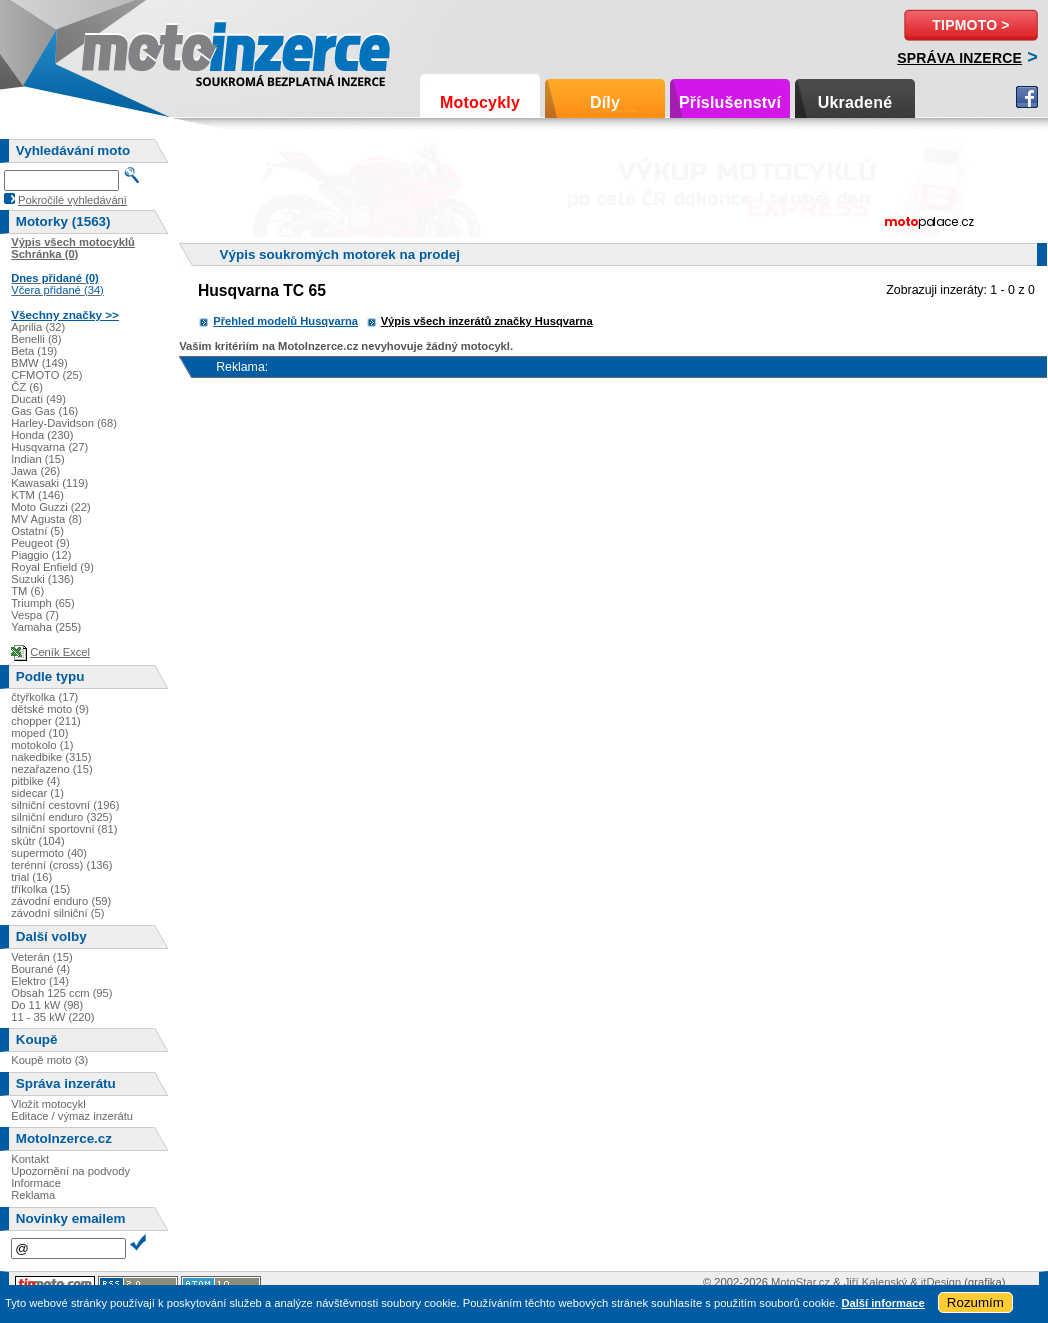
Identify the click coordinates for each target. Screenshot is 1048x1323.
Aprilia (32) (38, 327)
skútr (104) (37, 841)
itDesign (941, 1282)
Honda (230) (42, 435)
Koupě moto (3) (49, 1060)
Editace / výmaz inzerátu (72, 1116)
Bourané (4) (40, 969)
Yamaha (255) (46, 627)
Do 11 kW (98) (47, 1005)
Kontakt (30, 1159)
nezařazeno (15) (51, 769)
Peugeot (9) (40, 543)
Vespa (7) (35, 615)
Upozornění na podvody (70, 1171)
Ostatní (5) (37, 531)
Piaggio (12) (41, 555)
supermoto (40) (49, 853)
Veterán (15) (42, 957)
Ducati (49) (38, 399)
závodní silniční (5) (57, 913)
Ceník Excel (60, 652)
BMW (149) (39, 363)
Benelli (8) (36, 339)
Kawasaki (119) (49, 483)
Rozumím (975, 1302)
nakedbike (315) (51, 757)
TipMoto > (970, 25)
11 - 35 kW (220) (52, 1017)
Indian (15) (38, 459)
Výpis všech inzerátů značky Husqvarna (487, 321)
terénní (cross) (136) (61, 865)
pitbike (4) (35, 781)
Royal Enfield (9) (52, 567)
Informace (36, 1183)
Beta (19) (34, 351)
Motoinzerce (124, 49)
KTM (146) (37, 495)
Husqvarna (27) (49, 447)
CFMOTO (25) (46, 375)
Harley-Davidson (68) (64, 423)
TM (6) (27, 591)
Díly (605, 102)
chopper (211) (46, 721)
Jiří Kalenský (875, 1282)
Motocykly (480, 102)
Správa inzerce (959, 58)
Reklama (33, 1195)
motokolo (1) (42, 745)
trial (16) (31, 877)
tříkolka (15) (40, 889)
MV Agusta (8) (46, 519)
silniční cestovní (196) (65, 805)
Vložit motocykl (48, 1104)
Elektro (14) (40, 981)
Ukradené (855, 102)
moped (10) (39, 733)
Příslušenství (730, 102)
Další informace (882, 1303)
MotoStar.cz (800, 1282)
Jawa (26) (35, 471)
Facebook (1027, 97)
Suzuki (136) (42, 579)
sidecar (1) (37, 793)
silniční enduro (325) (61, 817)
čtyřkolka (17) (44, 697)
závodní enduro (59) (61, 901)
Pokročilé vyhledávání (72, 200)
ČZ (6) (27, 387)
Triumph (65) (43, 603)
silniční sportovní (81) (64, 829)
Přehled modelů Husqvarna (285, 321)
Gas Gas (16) (44, 411)
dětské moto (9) (50, 709)
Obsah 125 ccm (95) (61, 993)
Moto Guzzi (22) (51, 507)
